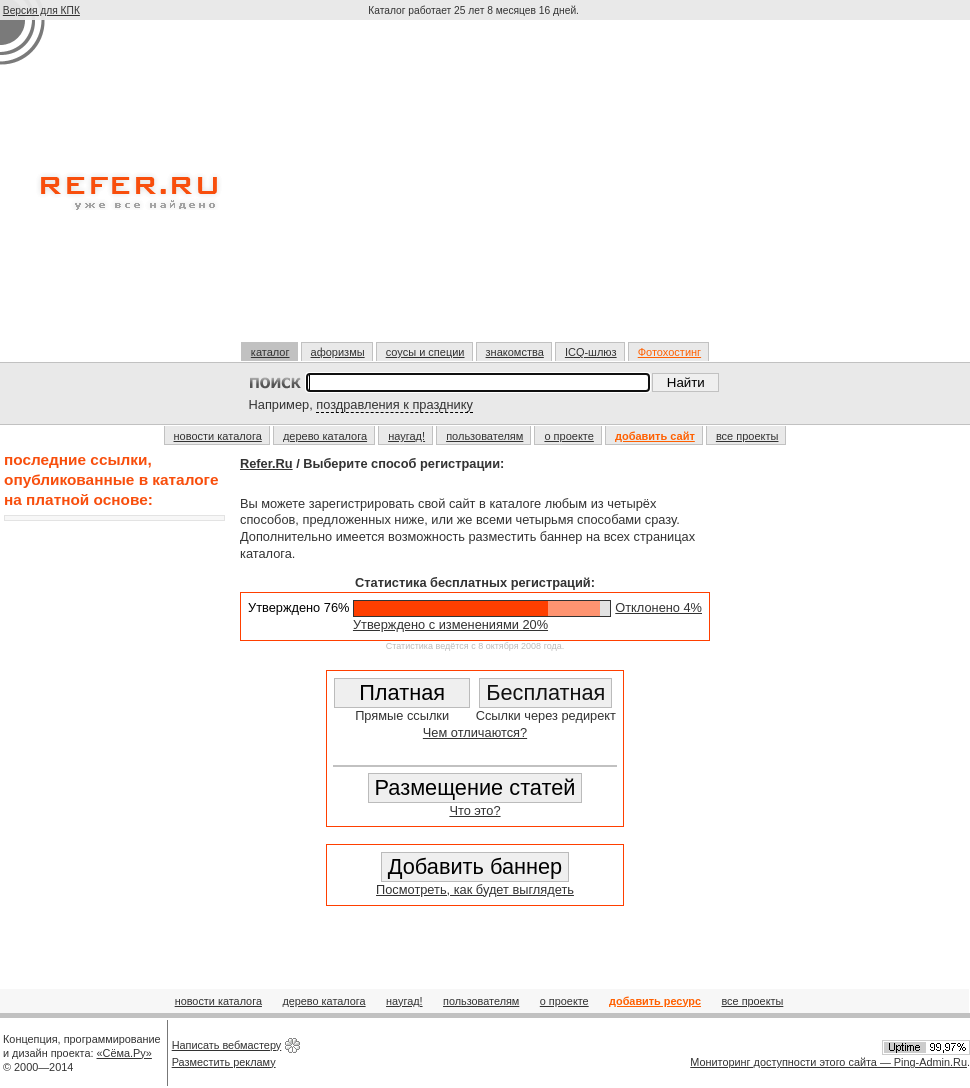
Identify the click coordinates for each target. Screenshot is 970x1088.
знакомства (515, 352)
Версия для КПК (41, 10)
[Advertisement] (475, 189)
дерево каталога (325, 436)
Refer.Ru (266, 463)
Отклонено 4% (658, 607)
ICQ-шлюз (591, 352)
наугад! (406, 436)
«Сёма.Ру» (124, 1053)
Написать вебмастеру (227, 1045)
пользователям (484, 436)
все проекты (747, 436)
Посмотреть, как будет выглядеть (475, 889)
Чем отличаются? (475, 732)
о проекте (568, 436)
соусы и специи (425, 352)
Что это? (474, 810)
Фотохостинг (669, 352)
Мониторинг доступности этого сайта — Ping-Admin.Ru (828, 1062)
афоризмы (338, 352)
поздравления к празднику (394, 404)
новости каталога (218, 436)
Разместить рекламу (224, 1062)
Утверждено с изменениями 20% (450, 624)
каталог (270, 352)
